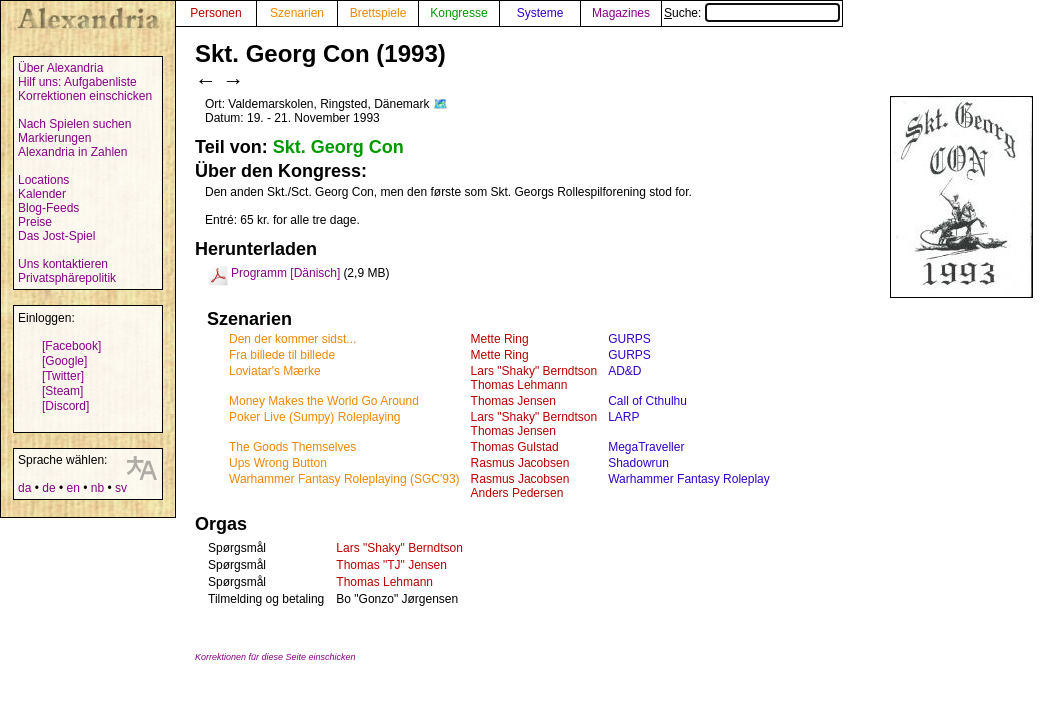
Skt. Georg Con (338, 147)
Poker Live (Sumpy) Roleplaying (314, 417)
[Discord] (65, 406)
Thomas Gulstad (515, 447)
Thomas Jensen (513, 401)
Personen (215, 13)
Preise (35, 222)
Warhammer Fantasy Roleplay (689, 479)
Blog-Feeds (48, 208)
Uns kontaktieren (63, 264)
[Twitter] (63, 376)
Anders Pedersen (517, 493)
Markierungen (54, 138)
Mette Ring (500, 339)
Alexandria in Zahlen (72, 152)
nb (97, 488)
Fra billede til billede (282, 355)
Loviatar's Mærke (275, 371)
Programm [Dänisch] (285, 273)
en (72, 488)
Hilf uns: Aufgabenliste (77, 82)
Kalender (42, 194)
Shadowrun (638, 463)
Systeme (540, 13)
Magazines (621, 13)
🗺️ (440, 104)
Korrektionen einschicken (85, 96)
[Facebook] (71, 346)
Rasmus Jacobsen (520, 463)
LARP (623, 417)
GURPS (629, 339)
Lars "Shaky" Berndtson (534, 371)
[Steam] (62, 391)
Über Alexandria (60, 68)
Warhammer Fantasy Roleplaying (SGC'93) (344, 479)
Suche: (752, 13)
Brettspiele (378, 13)
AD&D (624, 371)
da (24, 488)
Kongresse (458, 13)
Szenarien (297, 13)
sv (121, 488)
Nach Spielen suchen (74, 124)
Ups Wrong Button (278, 463)
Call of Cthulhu (647, 401)
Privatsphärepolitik (67, 278)
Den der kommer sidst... (292, 339)
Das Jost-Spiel (56, 236)
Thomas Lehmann (519, 385)
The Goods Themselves (292, 447)
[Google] (64, 361)
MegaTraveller (646, 447)
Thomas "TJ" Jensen (391, 565)
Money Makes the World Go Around (324, 401)
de (48, 488)
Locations (43, 180)
